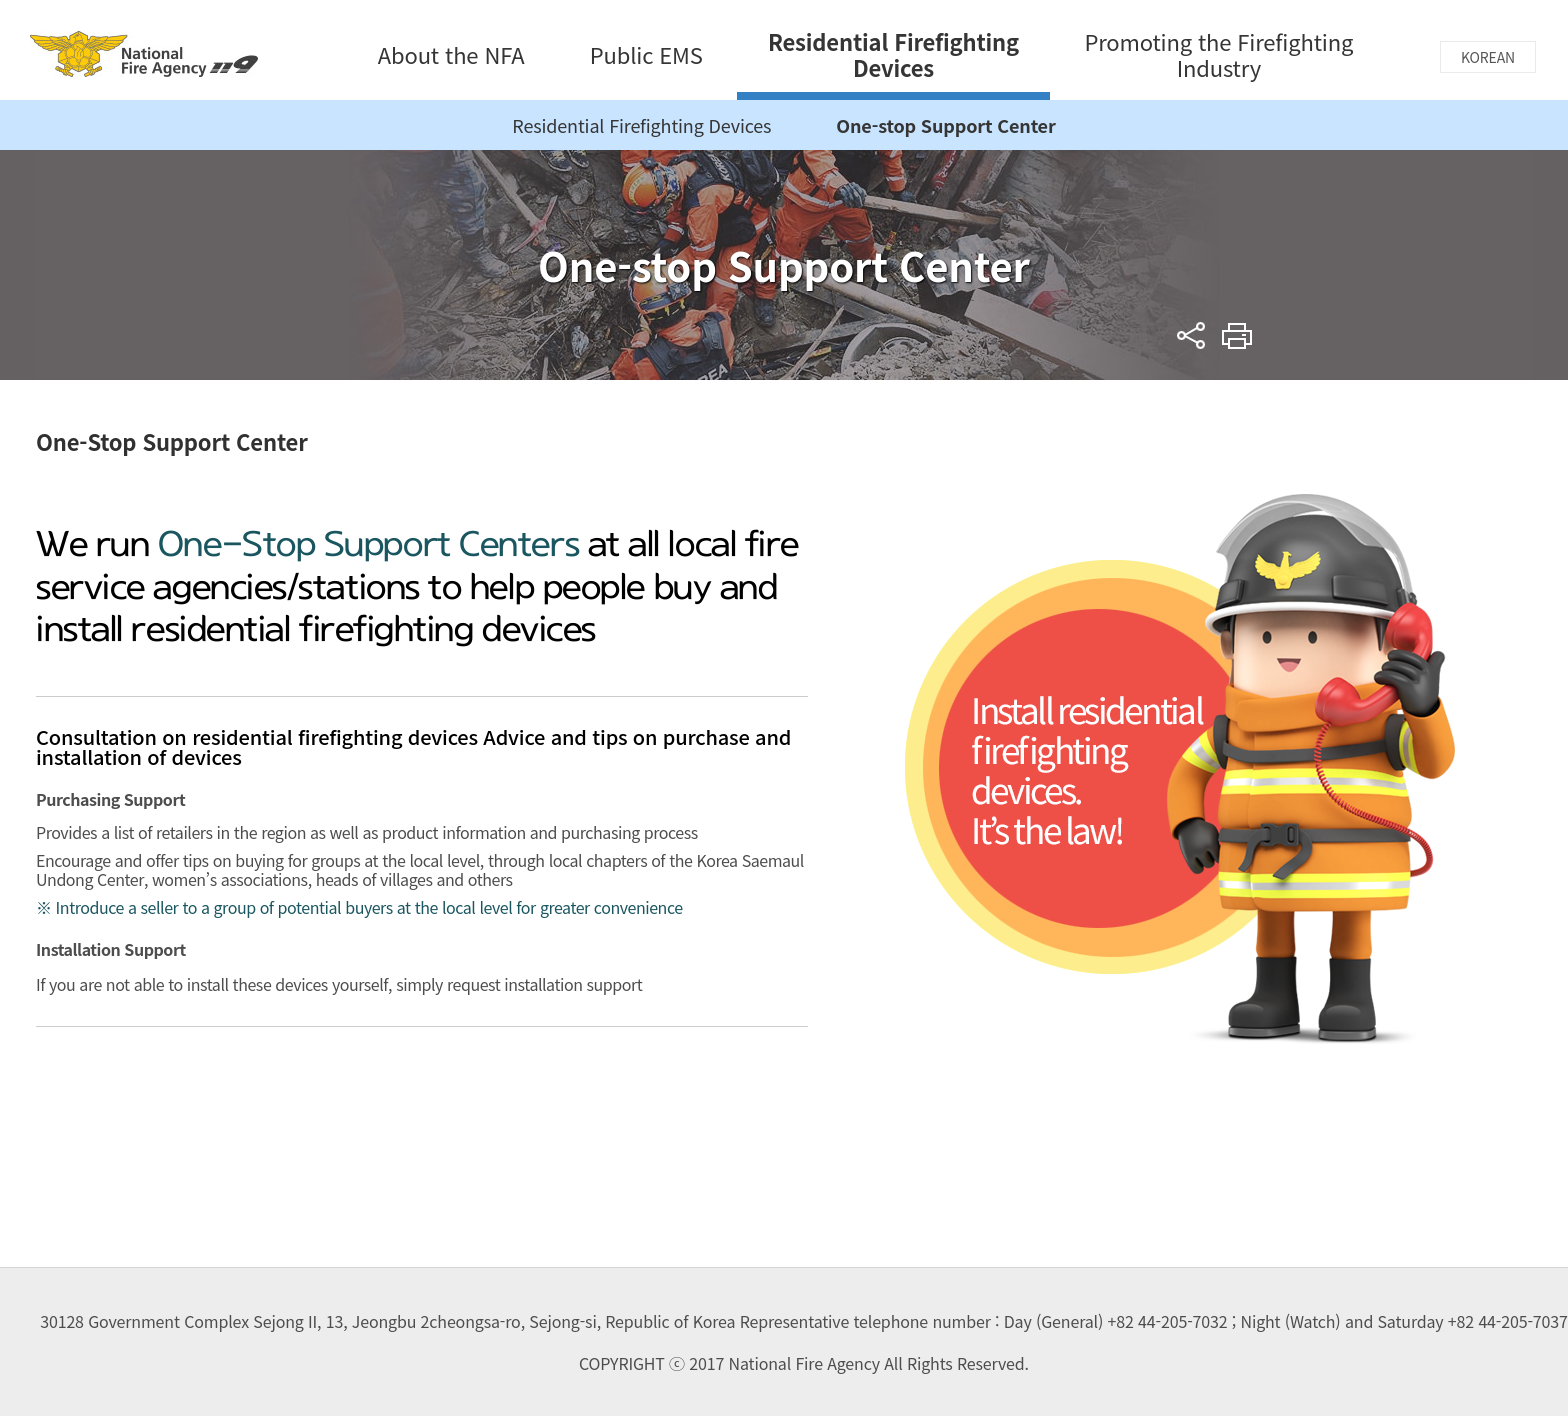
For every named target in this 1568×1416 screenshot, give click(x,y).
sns (1191, 335)
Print (1237, 335)
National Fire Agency (144, 53)
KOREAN (1488, 57)
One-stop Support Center (945, 125)
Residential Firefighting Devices (641, 125)
